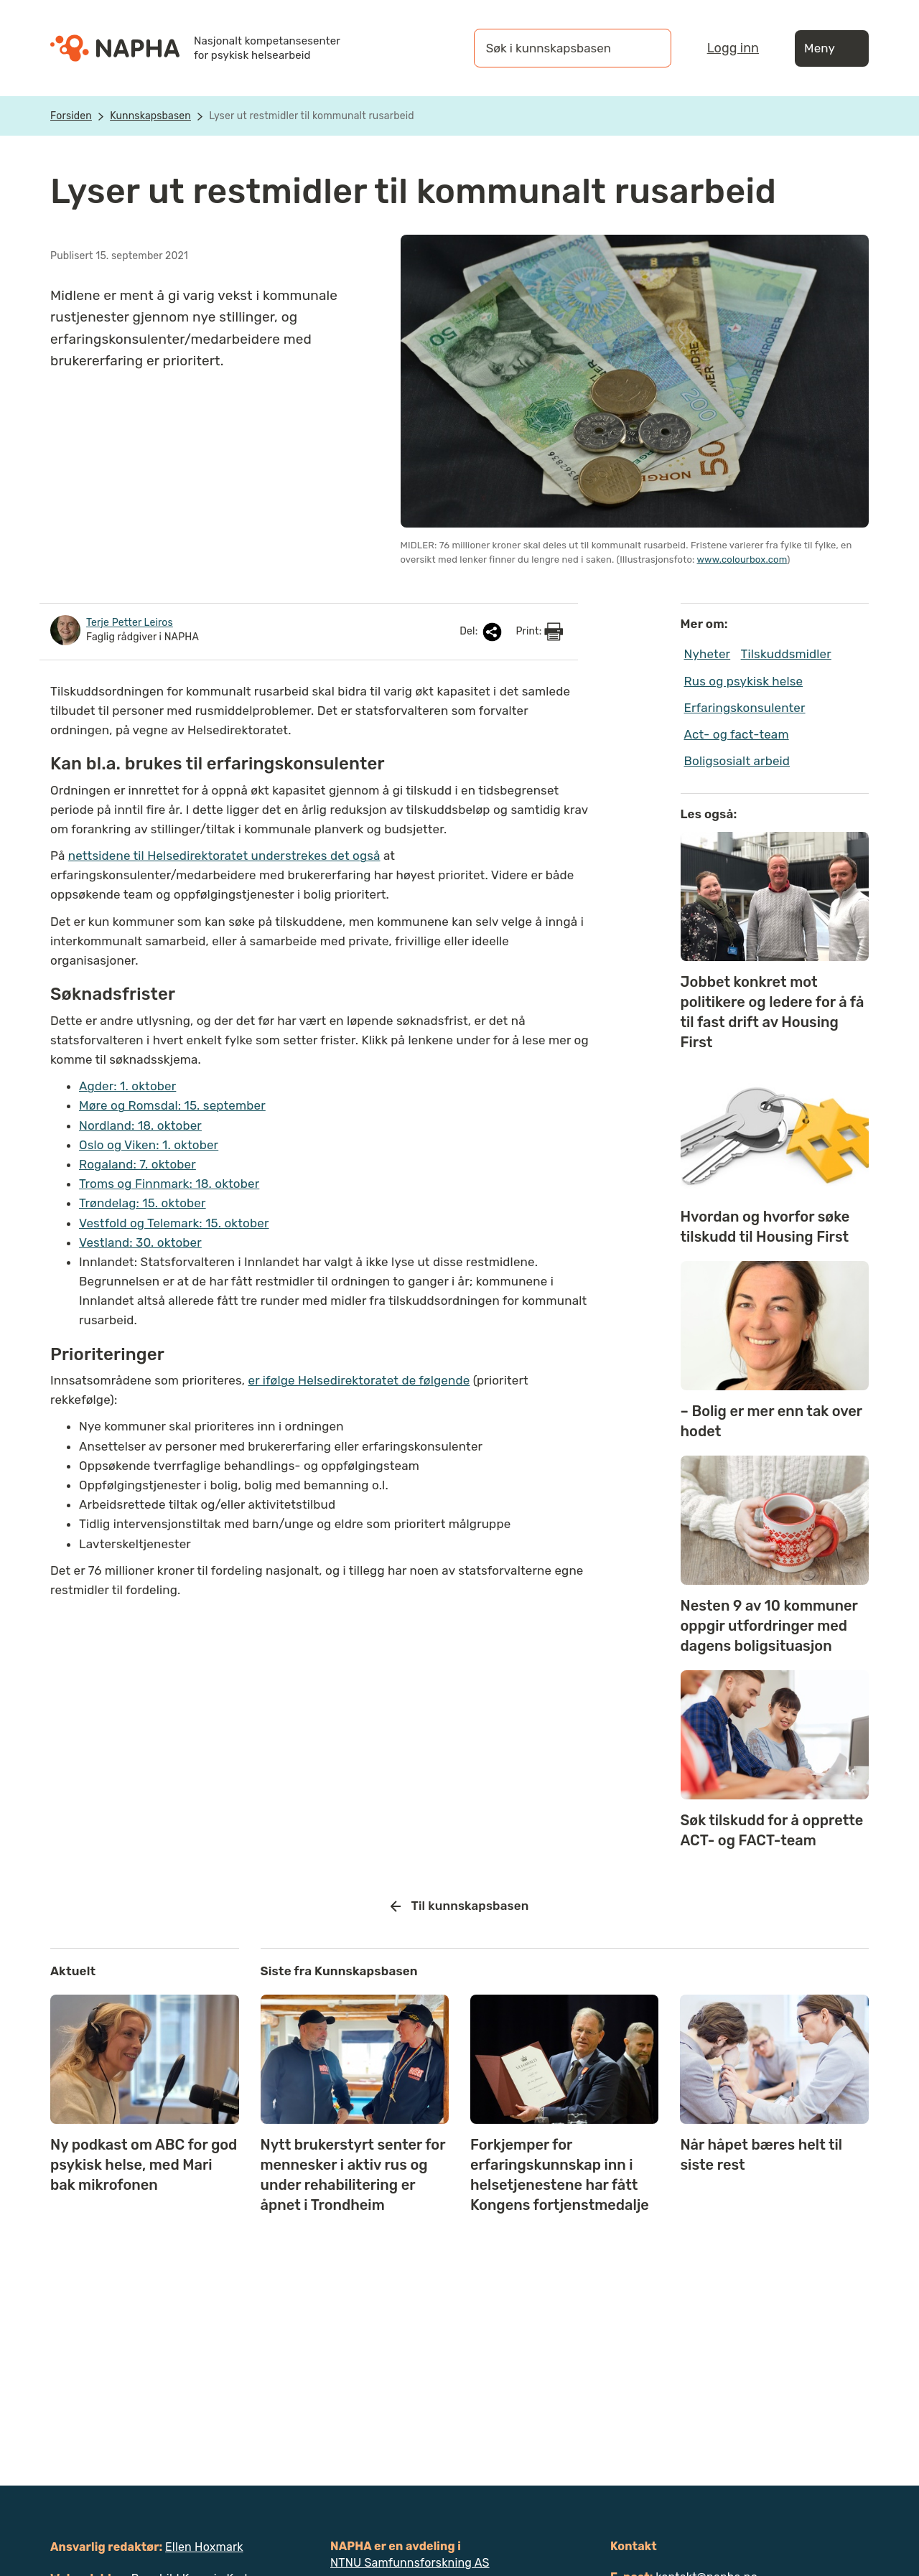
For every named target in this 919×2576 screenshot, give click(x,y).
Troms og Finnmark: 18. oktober (169, 1183)
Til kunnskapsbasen (460, 1906)
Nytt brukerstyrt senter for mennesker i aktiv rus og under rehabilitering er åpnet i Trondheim (353, 2175)
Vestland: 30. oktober (140, 1242)
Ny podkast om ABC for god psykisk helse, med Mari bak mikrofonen (143, 2164)
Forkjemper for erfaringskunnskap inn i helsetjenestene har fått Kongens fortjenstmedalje (559, 2175)
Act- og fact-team (736, 734)
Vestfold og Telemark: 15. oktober (174, 1223)
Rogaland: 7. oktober (137, 1164)
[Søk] (646, 48)
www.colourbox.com (742, 559)
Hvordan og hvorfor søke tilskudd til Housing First (765, 1226)
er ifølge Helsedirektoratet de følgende (359, 1380)
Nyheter (707, 654)
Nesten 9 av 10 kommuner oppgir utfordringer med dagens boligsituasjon (769, 1625)
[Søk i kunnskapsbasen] (558, 48)
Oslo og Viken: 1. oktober (148, 1145)
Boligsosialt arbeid (737, 761)
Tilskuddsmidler (786, 654)
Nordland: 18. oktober (140, 1125)
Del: (482, 632)
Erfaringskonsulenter (745, 708)
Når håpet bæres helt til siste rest (761, 2154)
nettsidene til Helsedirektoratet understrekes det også (224, 855)
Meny (831, 48)
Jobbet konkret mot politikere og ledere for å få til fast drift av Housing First (772, 1012)
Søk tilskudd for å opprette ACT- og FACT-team (772, 1830)
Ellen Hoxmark (204, 2547)
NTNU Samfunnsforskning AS (410, 2563)
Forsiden (71, 116)
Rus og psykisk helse (743, 681)
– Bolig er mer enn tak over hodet (771, 1421)
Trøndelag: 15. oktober (142, 1203)
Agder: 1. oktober (127, 1086)
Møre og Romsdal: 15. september (172, 1105)
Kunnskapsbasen (150, 116)
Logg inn (733, 48)
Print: (539, 631)
